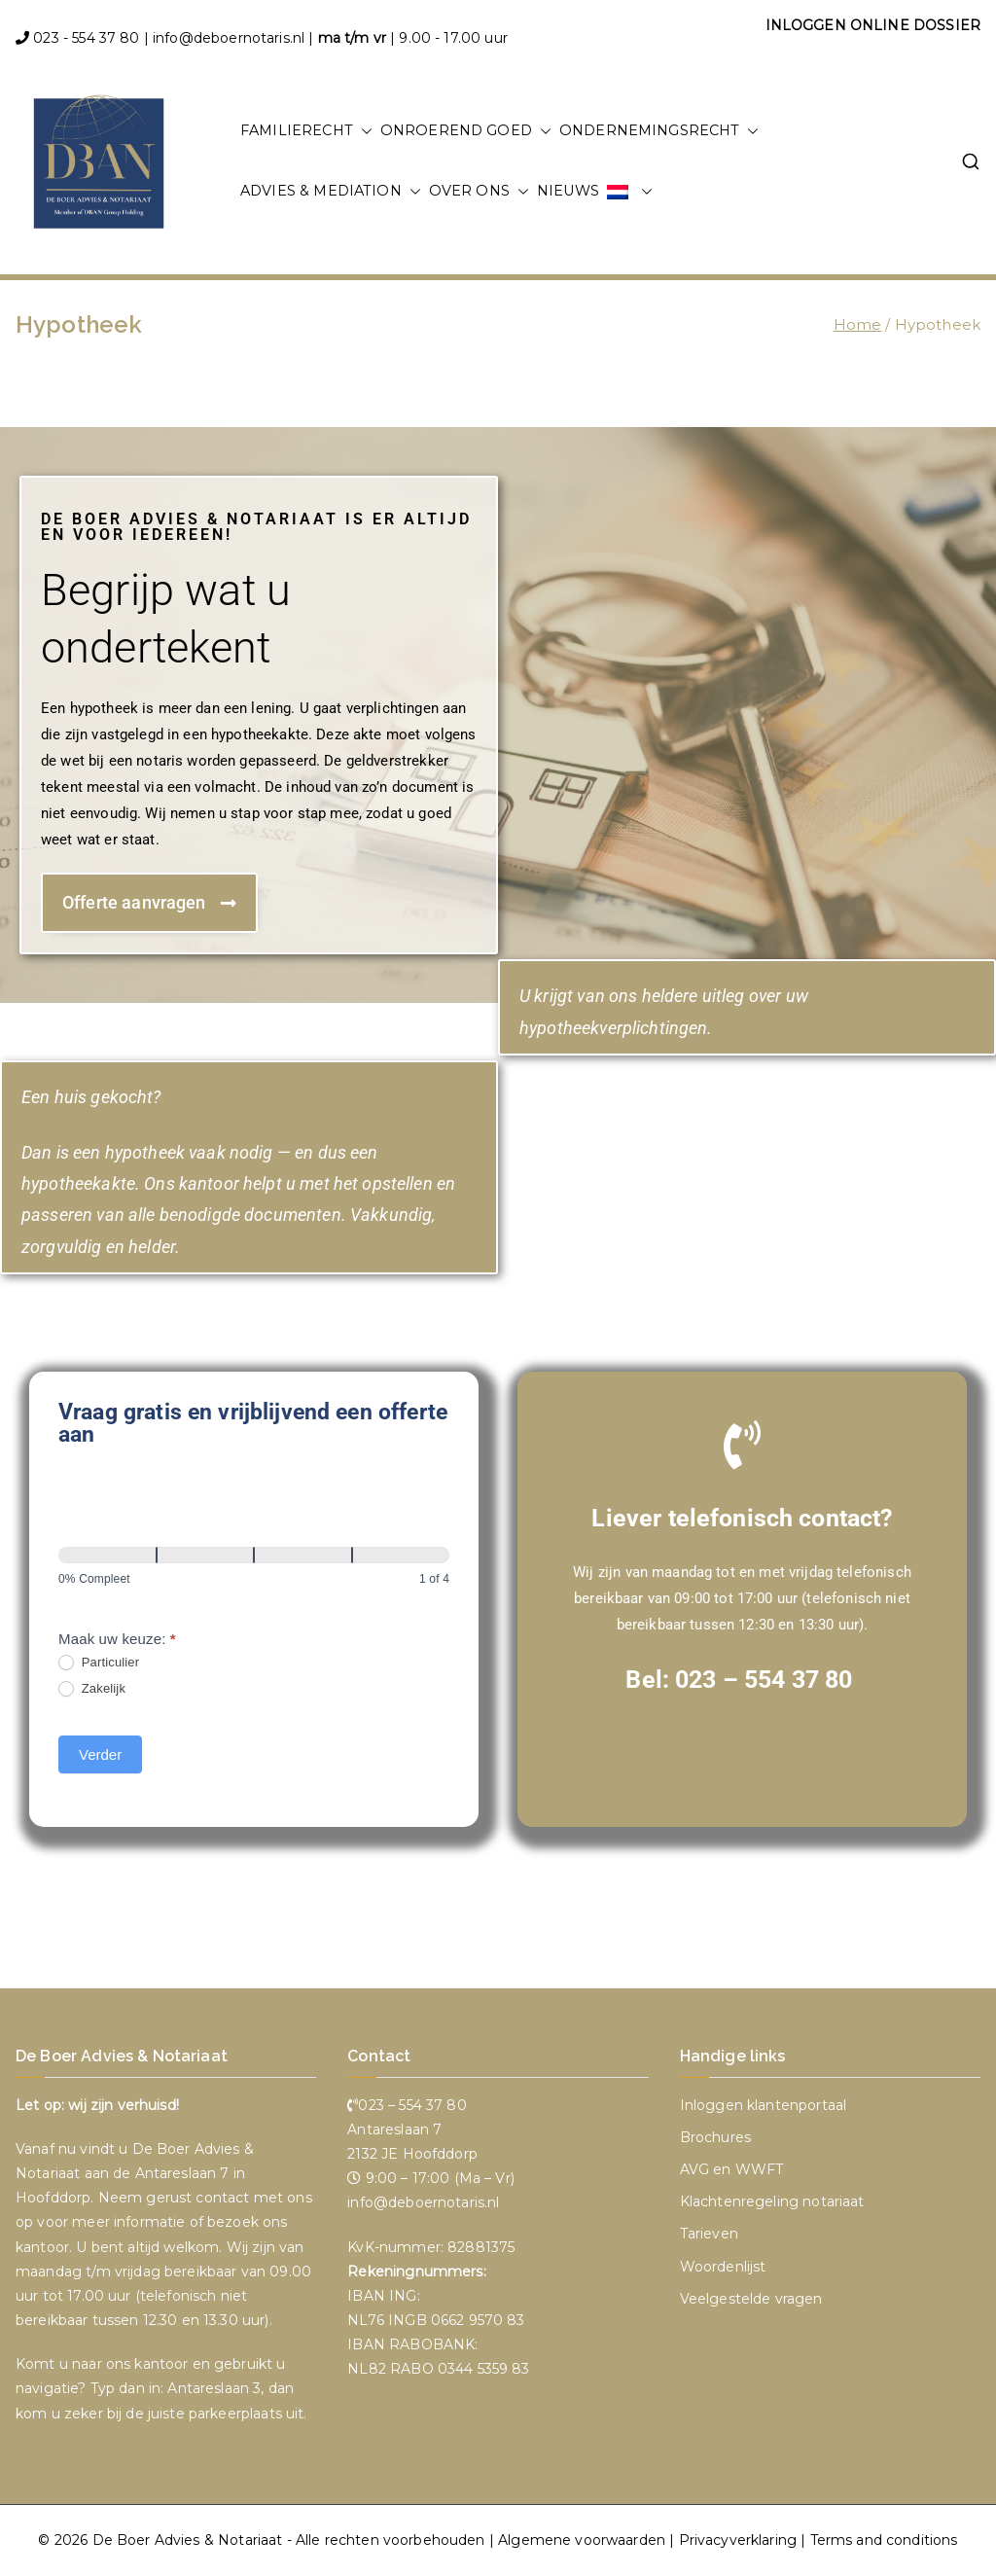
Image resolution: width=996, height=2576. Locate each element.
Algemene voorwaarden (581, 2540)
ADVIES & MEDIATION (330, 191)
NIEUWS (568, 190)
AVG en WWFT (732, 2169)
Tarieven (709, 2233)
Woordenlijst (723, 2266)
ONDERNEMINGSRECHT (659, 131)
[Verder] (206, 1555)
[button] (363, 131)
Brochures (715, 2137)
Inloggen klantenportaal (763, 2105)
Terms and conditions (884, 2540)
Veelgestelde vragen (751, 2299)
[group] (253, 1571)
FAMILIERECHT (306, 131)
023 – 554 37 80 (763, 1679)
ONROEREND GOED (465, 131)
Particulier (98, 1663)
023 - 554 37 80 (86, 38)
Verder (100, 1754)
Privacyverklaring (738, 2540)
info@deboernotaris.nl (228, 38)
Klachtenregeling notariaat (772, 2201)
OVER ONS (479, 191)
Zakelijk (91, 1689)
